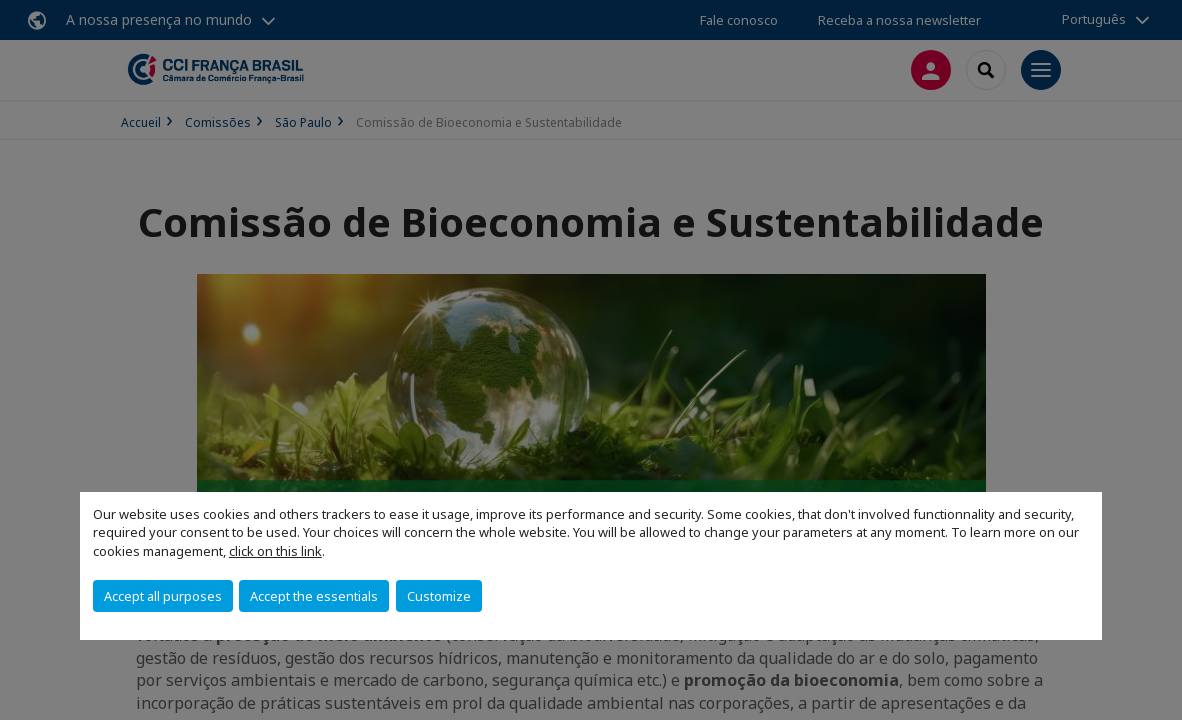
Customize (439, 596)
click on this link (275, 551)
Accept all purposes (163, 596)
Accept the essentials (314, 596)
